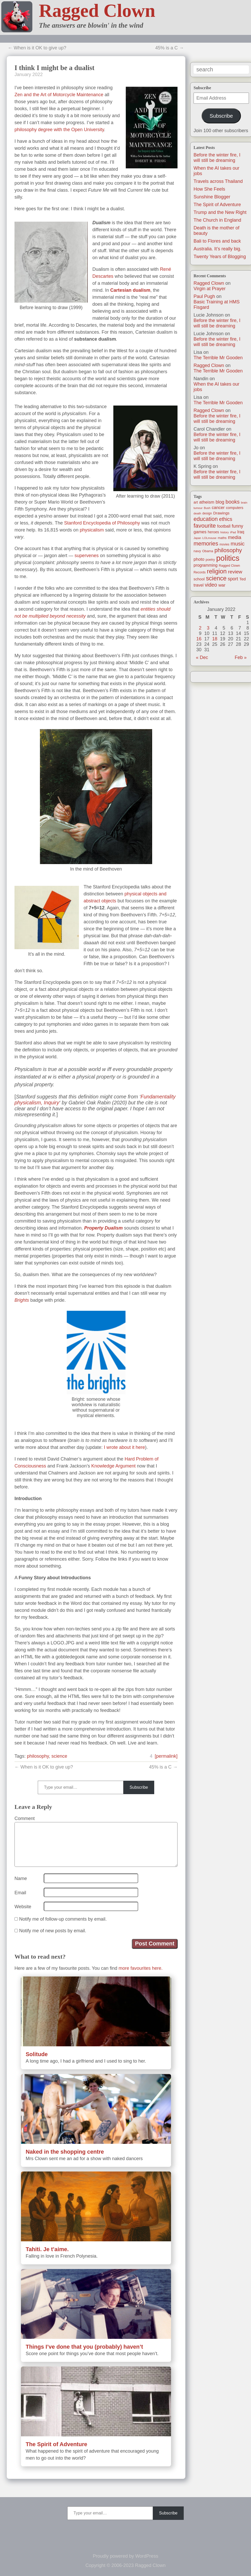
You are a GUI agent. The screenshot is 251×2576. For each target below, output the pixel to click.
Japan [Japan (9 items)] (197, 538)
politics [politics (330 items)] (228, 558)
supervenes (87, 555)
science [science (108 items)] (216, 578)
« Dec (202, 657)
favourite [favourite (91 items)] (205, 525)
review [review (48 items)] (235, 571)
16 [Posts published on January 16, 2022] (199, 638)
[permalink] (166, 1756)
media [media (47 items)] (234, 537)
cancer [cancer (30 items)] (218, 507)
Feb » (241, 657)
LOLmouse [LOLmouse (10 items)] (209, 538)
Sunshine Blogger (212, 196)
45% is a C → (169, 47)
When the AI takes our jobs (216, 386)
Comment (24, 1818)
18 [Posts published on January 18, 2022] (214, 638)
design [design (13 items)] (207, 513)
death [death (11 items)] (197, 513)
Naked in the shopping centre (65, 2151)
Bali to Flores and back (217, 241)
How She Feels (209, 189)
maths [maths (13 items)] (222, 538)
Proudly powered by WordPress (125, 2556)
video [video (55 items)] (211, 585)
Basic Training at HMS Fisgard (217, 304)
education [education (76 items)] (206, 519)
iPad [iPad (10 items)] (233, 532)
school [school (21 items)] (199, 579)
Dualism (114, 1228)
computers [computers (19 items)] (234, 508)
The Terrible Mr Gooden (218, 357)
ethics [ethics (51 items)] (225, 519)
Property (94, 1228)
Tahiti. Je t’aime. (47, 2249)
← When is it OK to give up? (37, 47)
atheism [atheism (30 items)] (206, 502)
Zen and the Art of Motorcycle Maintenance (58, 94)
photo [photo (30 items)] (199, 559)
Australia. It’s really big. (217, 248)
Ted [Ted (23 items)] (242, 579)
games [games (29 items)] (200, 531)
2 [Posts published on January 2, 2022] (200, 628)
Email (20, 1892)
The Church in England (217, 220)
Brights (21, 1300)
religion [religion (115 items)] (217, 571)
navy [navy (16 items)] (197, 551)
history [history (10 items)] (224, 532)
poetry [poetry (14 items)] (210, 559)
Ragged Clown (97, 10)
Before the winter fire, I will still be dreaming (217, 157)
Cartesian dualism (130, 290)
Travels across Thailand (218, 181)
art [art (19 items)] (196, 502)
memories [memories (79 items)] (206, 543)
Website (22, 1906)
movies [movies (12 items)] (224, 544)
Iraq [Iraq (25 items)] (240, 532)
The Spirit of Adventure (217, 204)
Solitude (37, 2054)
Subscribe (221, 116)
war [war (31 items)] (221, 585)
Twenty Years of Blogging (220, 256)
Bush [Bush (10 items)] (207, 508)
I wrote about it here (124, 1447)
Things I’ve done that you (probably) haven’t (84, 2346)
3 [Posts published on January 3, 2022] (208, 628)
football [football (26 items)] (223, 526)
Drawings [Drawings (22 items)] (221, 513)
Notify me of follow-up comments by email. (63, 1919)
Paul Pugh (204, 296)
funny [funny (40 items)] (237, 526)
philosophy (38, 1756)
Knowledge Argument (113, 1466)
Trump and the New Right (220, 212)
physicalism (92, 530)
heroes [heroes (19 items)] (213, 532)
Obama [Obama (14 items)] (207, 551)
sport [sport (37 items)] (233, 578)
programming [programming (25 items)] (205, 565)
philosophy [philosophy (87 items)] (228, 550)
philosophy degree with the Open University (59, 129)
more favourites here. (141, 1968)
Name (20, 1878)
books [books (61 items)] (233, 502)
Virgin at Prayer (210, 288)
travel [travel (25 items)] (198, 585)
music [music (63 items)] (238, 543)
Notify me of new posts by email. (52, 1930)
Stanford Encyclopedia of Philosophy (102, 523)
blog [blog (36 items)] (220, 502)
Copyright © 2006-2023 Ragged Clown (125, 2565)
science (59, 1756)
